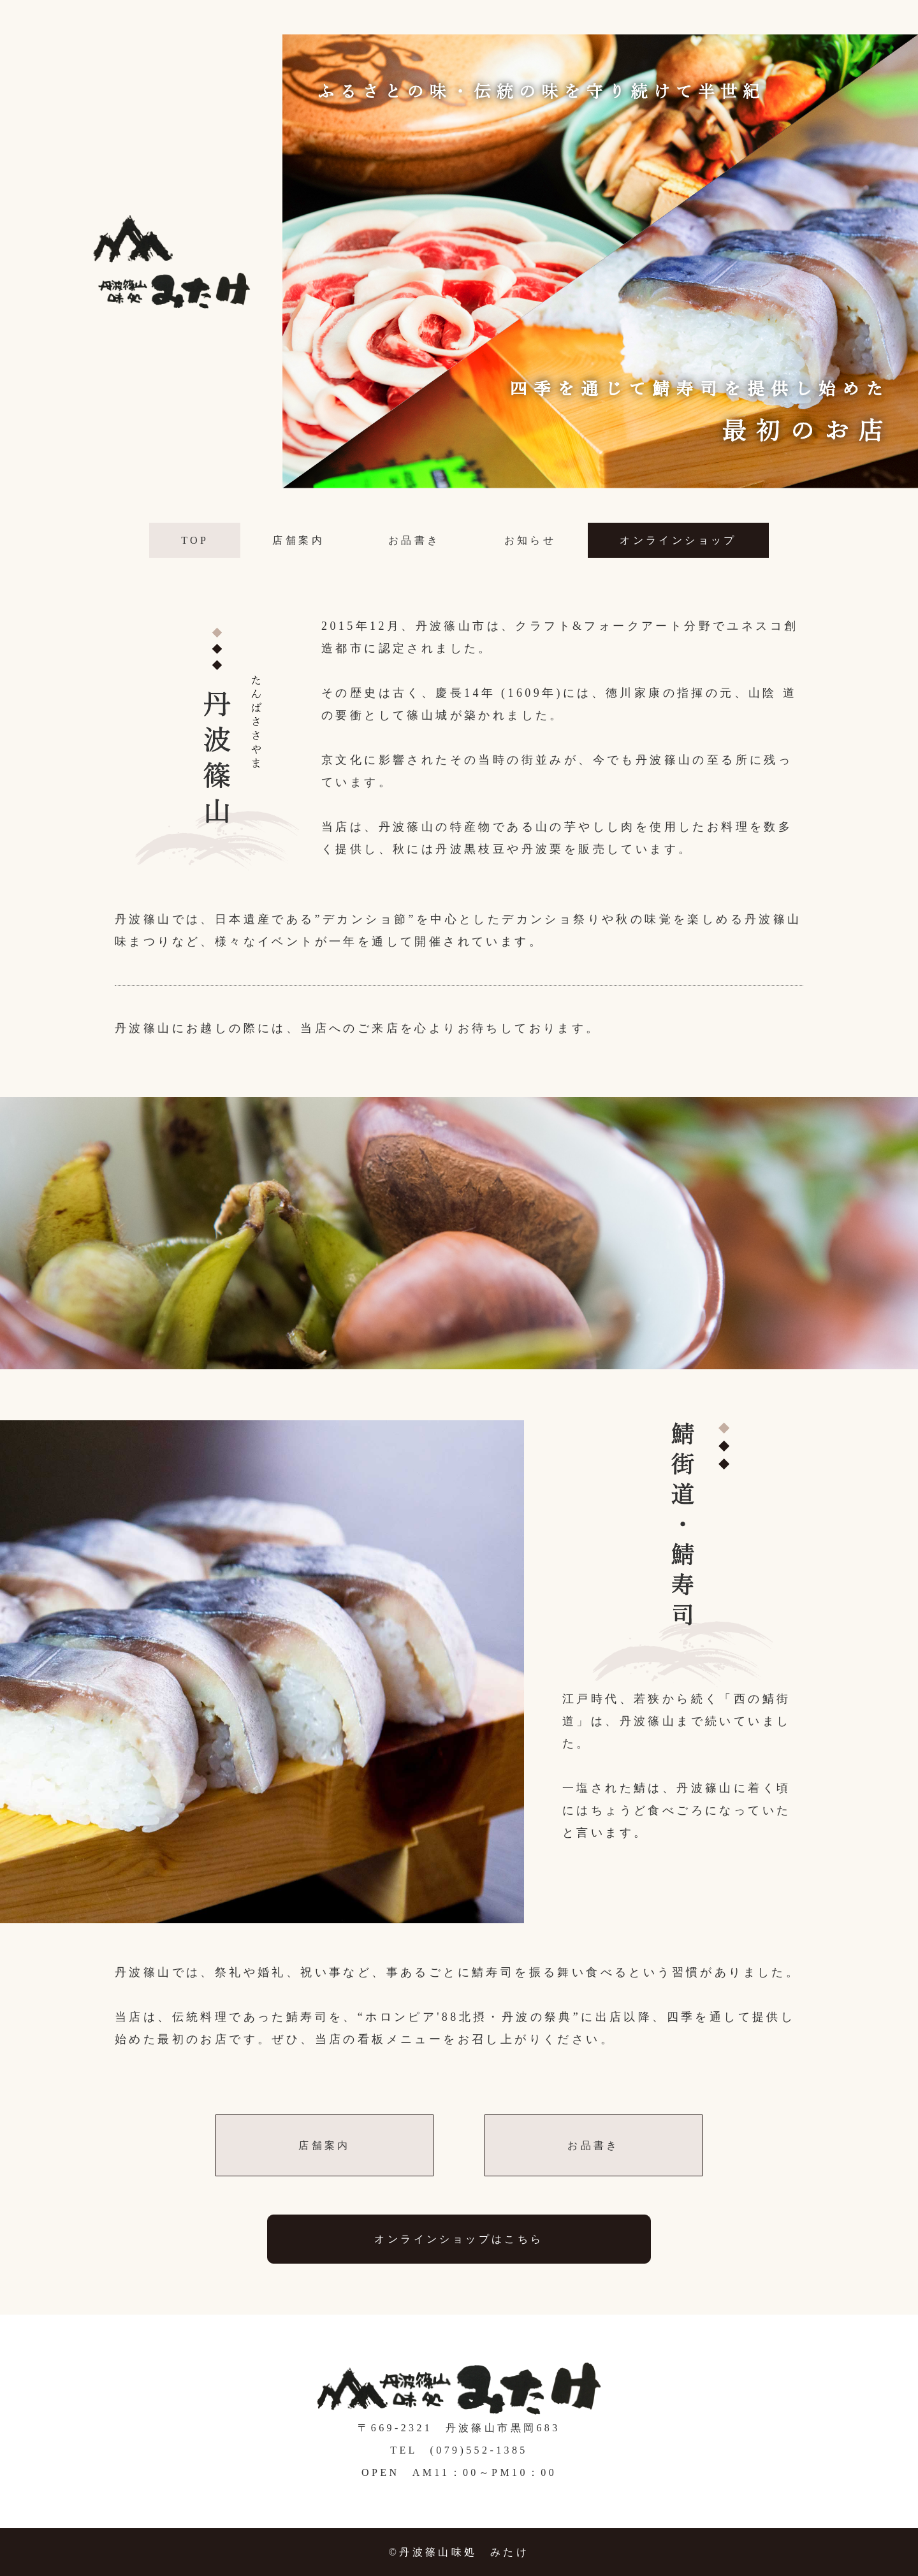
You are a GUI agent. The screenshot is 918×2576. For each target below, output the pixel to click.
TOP (194, 540)
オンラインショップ (678, 540)
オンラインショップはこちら (458, 2239)
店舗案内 (298, 540)
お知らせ (530, 540)
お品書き (414, 540)
